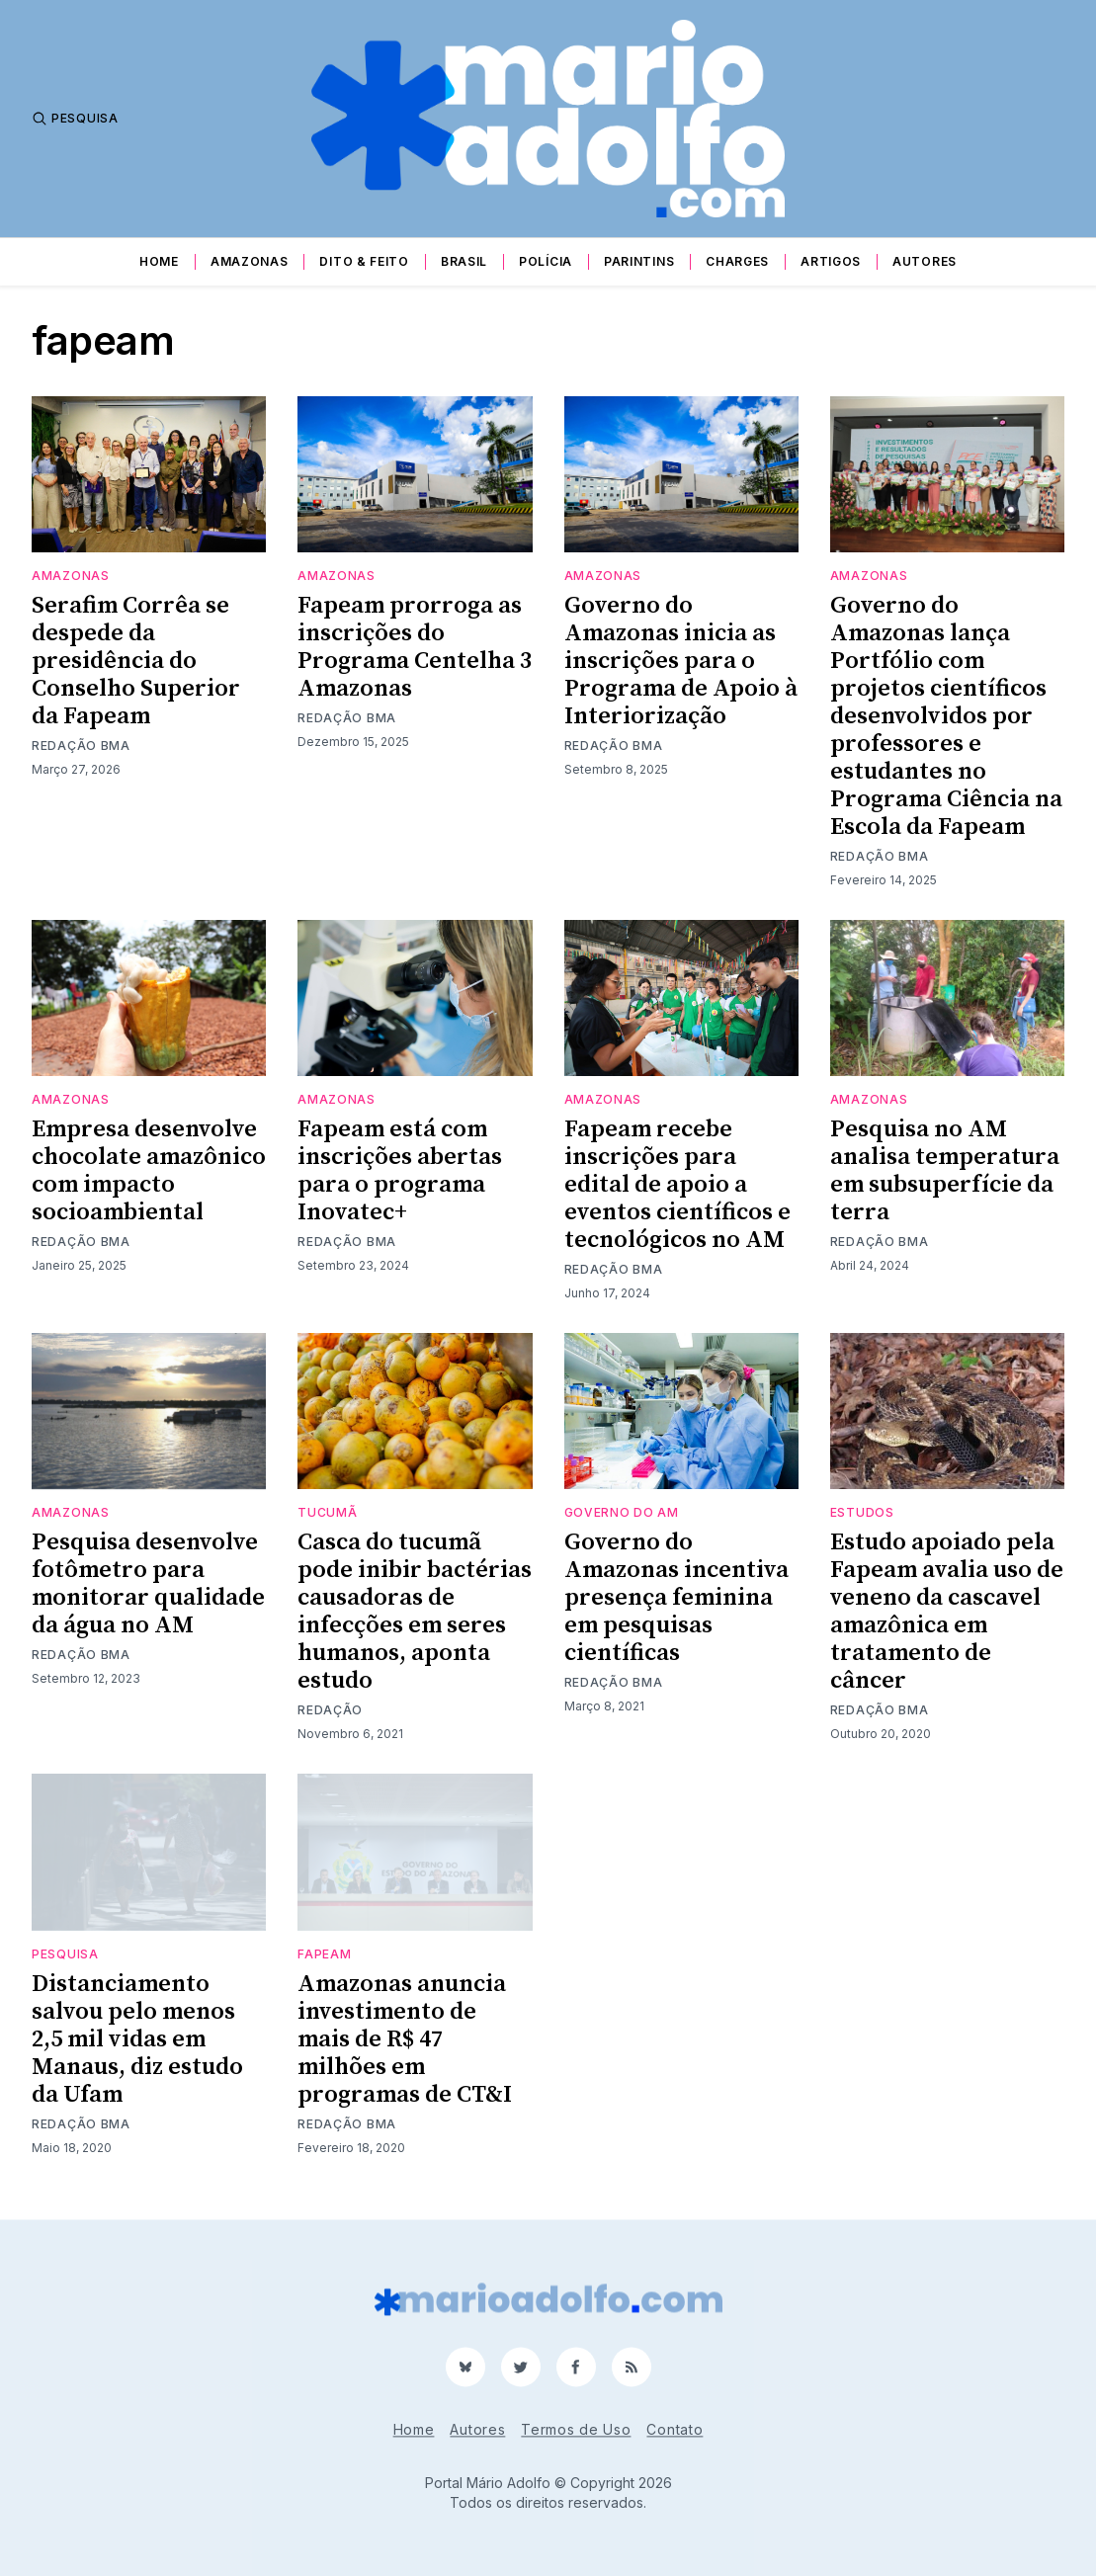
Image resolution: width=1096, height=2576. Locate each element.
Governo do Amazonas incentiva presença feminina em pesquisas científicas (676, 1598)
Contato (674, 2429)
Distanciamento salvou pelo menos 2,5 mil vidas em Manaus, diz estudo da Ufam (137, 2039)
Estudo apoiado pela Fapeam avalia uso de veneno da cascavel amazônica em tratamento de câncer (946, 1612)
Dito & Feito (363, 261)
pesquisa (65, 1954)
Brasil (464, 261)
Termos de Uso (576, 2429)
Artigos (831, 261)
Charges (737, 261)
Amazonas (250, 261)
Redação (330, 1710)
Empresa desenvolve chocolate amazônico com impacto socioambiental (149, 1171)
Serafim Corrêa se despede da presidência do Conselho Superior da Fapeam (136, 661)
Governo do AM (621, 1512)
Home (159, 261)
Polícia (545, 261)
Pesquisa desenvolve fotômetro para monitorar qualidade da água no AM (148, 1584)
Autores (924, 261)
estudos (862, 1512)
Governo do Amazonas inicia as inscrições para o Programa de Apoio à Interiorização (681, 661)
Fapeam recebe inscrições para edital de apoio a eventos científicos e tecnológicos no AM (677, 1185)
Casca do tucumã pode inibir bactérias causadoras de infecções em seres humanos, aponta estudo (414, 1612)
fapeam (324, 1954)
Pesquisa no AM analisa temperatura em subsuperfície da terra (944, 1171)
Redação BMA (81, 745)
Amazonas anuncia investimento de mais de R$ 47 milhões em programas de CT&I (404, 2039)
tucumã (327, 1512)
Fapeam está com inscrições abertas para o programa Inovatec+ (399, 1171)
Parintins (639, 261)
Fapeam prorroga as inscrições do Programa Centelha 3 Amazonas (414, 647)
